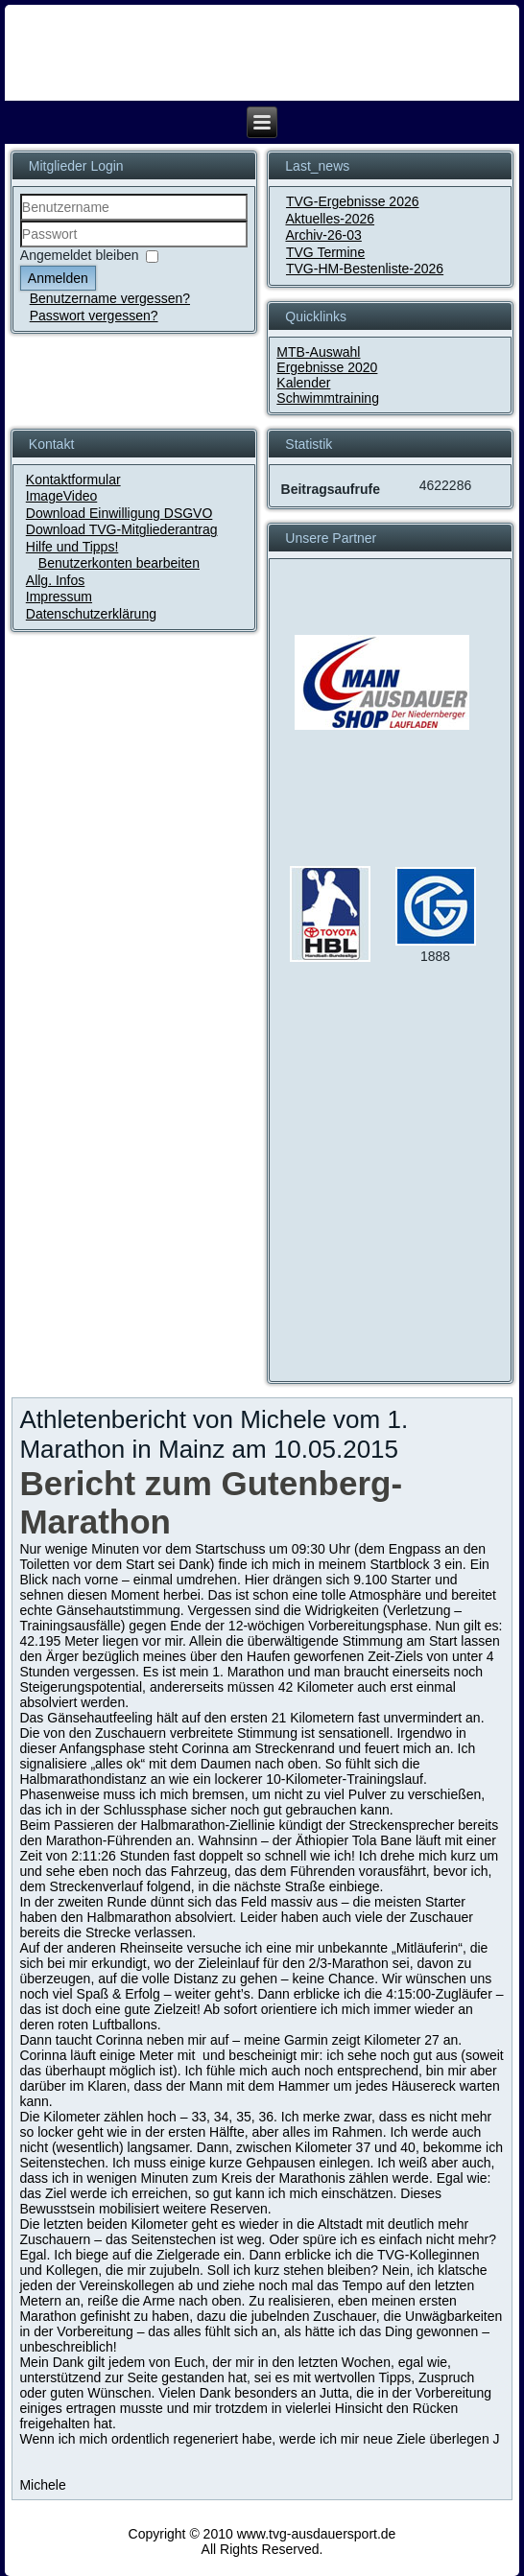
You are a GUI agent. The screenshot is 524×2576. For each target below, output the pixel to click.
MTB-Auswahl (318, 352)
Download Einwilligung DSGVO (119, 513)
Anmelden (58, 278)
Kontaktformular (73, 479)
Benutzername (20, 221)
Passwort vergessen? (94, 315)
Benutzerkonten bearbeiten (119, 563)
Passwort (20, 247)
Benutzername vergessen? (110, 298)
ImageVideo (61, 495)
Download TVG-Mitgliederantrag (122, 529)
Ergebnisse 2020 (326, 367)
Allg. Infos (55, 580)
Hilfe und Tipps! (72, 546)
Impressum (59, 596)
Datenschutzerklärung (91, 613)
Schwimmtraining (327, 398)
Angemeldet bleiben (79, 256)
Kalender (303, 382)
